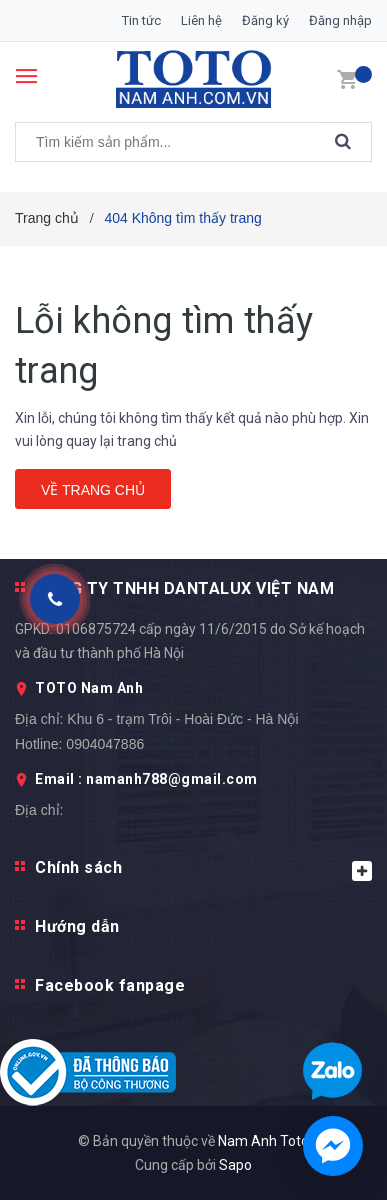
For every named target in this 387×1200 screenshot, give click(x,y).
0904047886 (105, 744)
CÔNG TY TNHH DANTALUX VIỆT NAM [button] (184, 588)
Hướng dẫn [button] (77, 926)
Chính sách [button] (203, 869)
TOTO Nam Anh (89, 688)
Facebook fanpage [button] (110, 985)
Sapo (235, 1165)
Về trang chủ (93, 490)
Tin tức (141, 20)
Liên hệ (201, 20)
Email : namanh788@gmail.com (146, 779)
